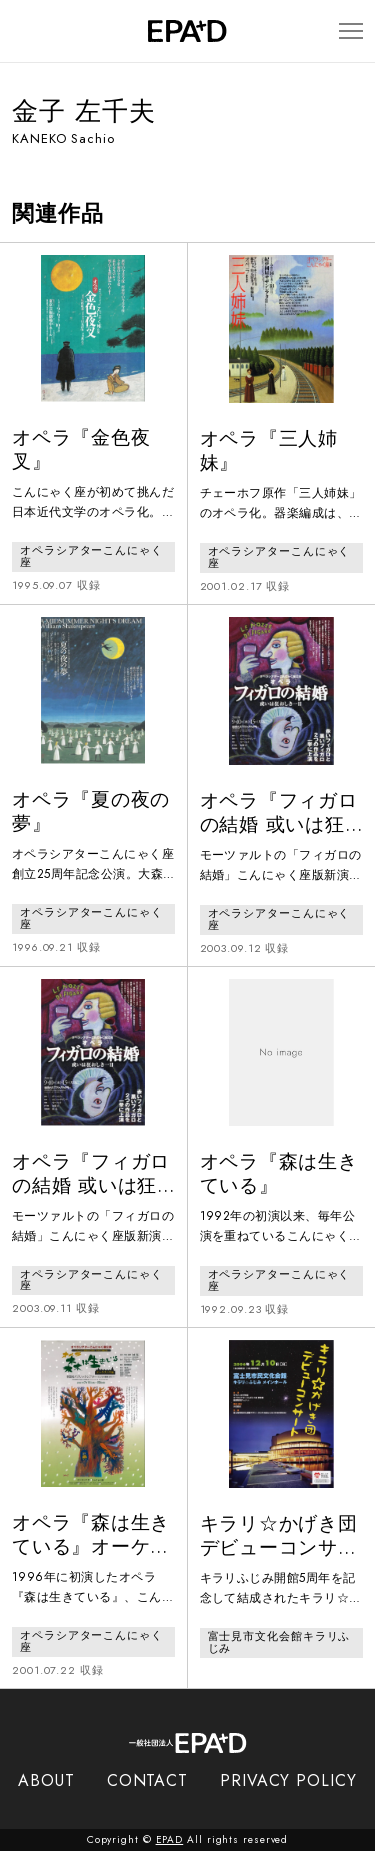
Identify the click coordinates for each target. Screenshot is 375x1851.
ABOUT (46, 1780)
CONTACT (147, 1780)
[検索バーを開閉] (21, 31)
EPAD (170, 1839)
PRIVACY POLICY (288, 1780)
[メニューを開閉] (351, 31)
